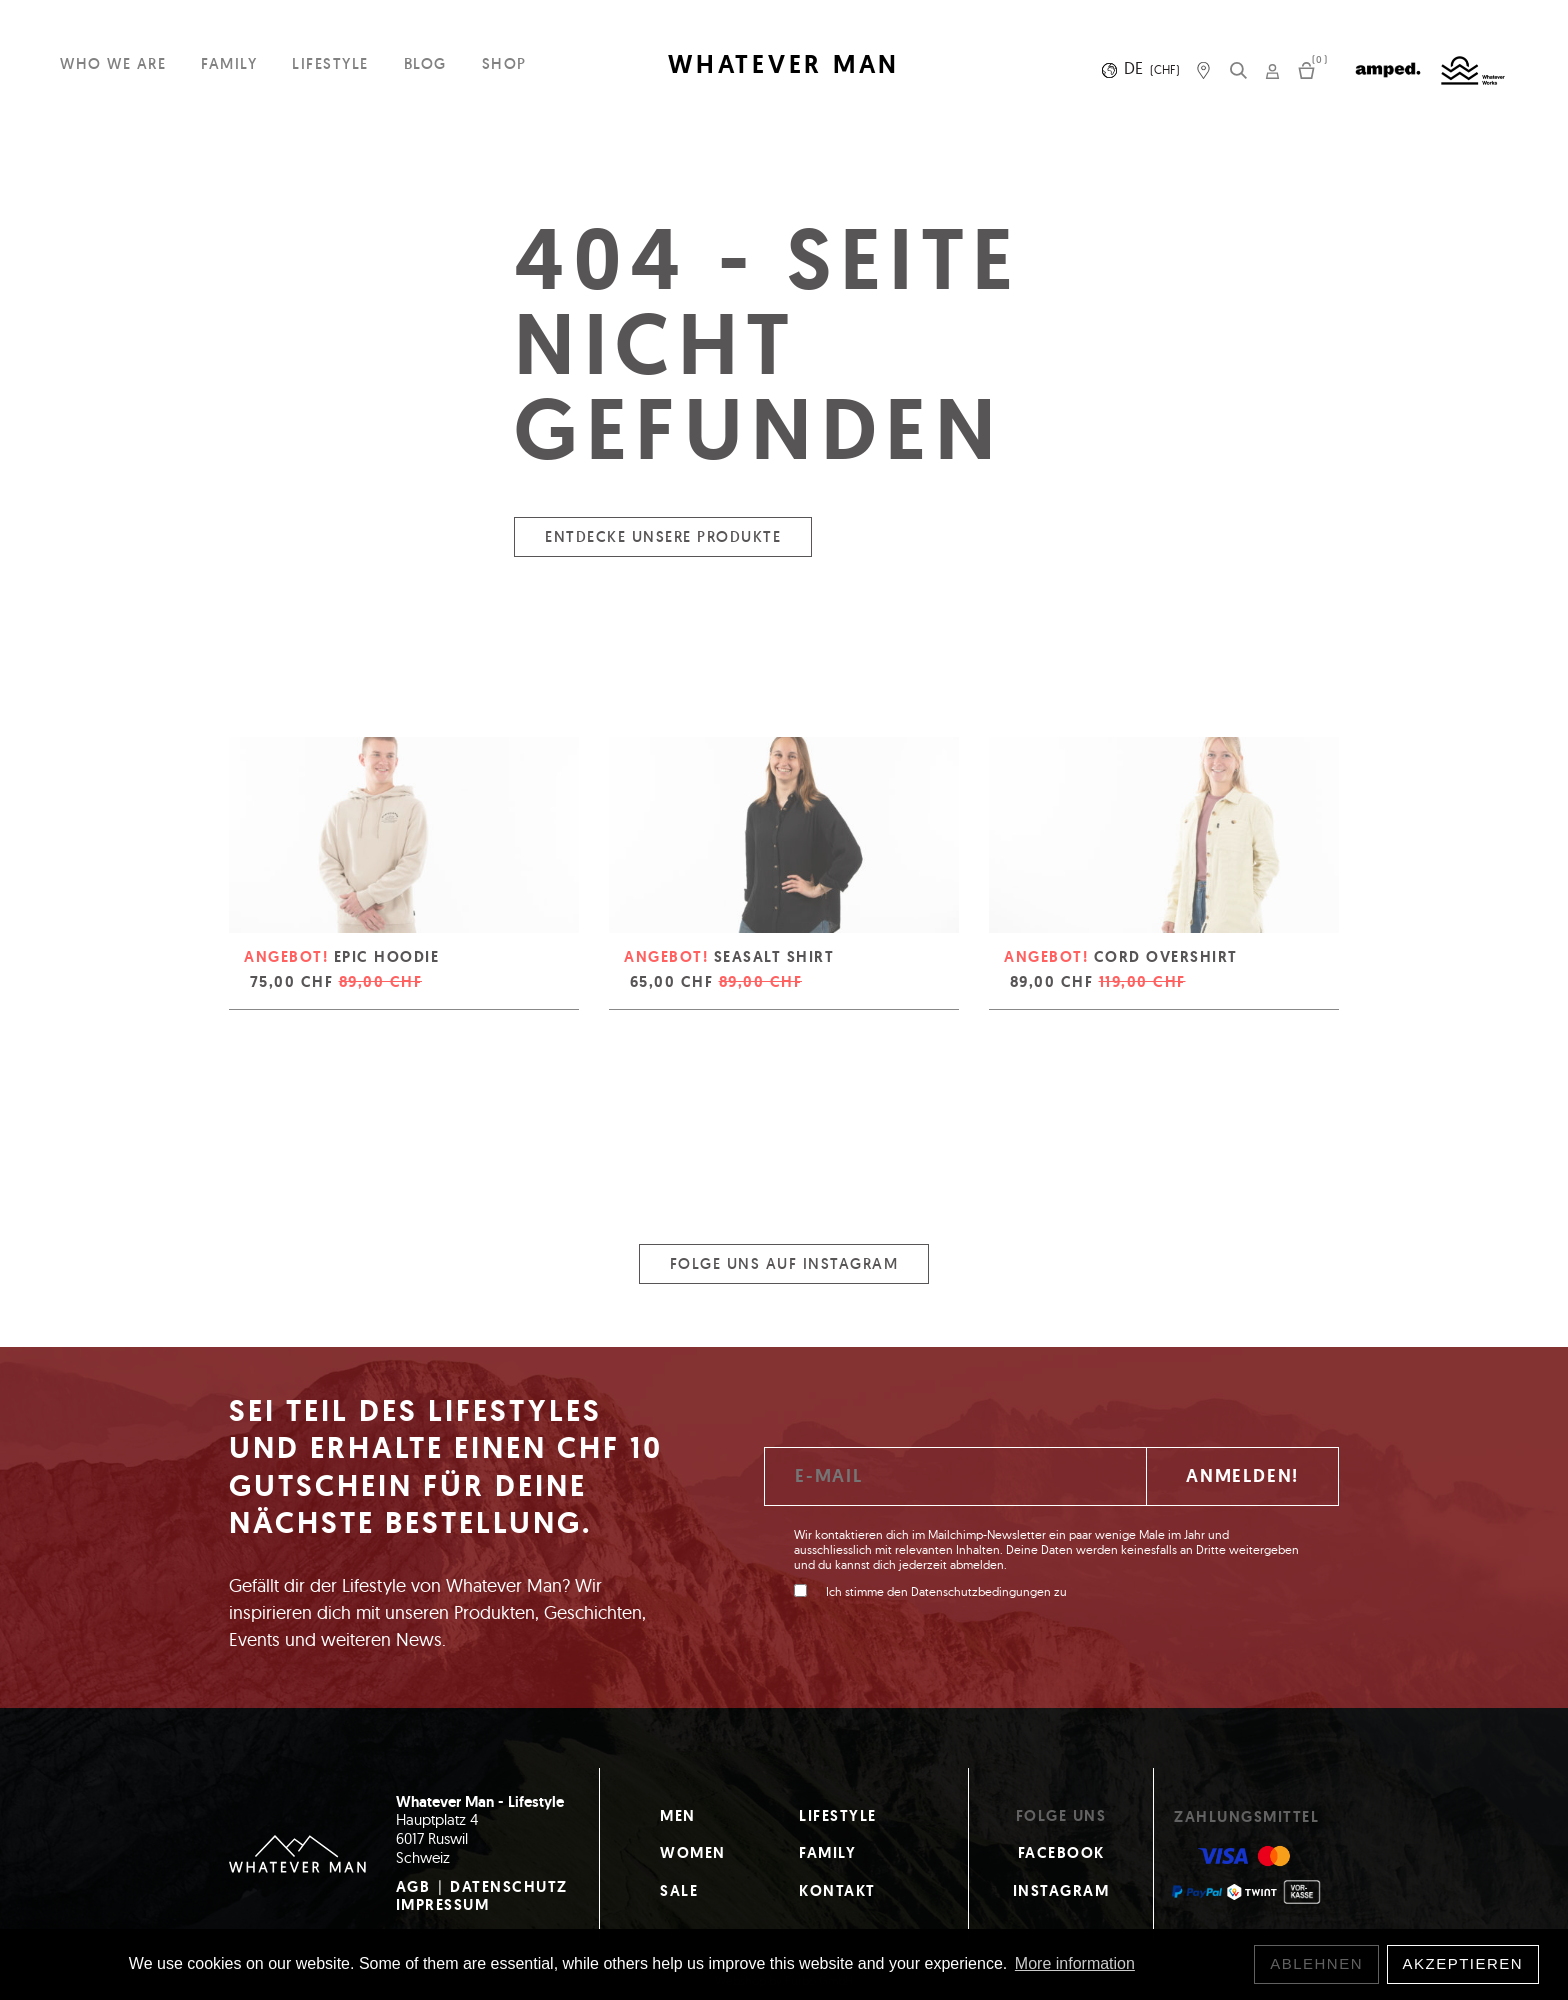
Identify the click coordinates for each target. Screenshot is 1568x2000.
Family (229, 63)
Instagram (1061, 1891)
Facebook (1061, 1853)
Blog (425, 63)
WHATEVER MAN (784, 64)
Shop (504, 63)
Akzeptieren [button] (1463, 1963)
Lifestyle (330, 63)
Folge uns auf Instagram (784, 1277)
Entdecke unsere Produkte (663, 550)
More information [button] (1075, 1963)
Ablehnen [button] (1316, 1963)
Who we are (113, 63)
